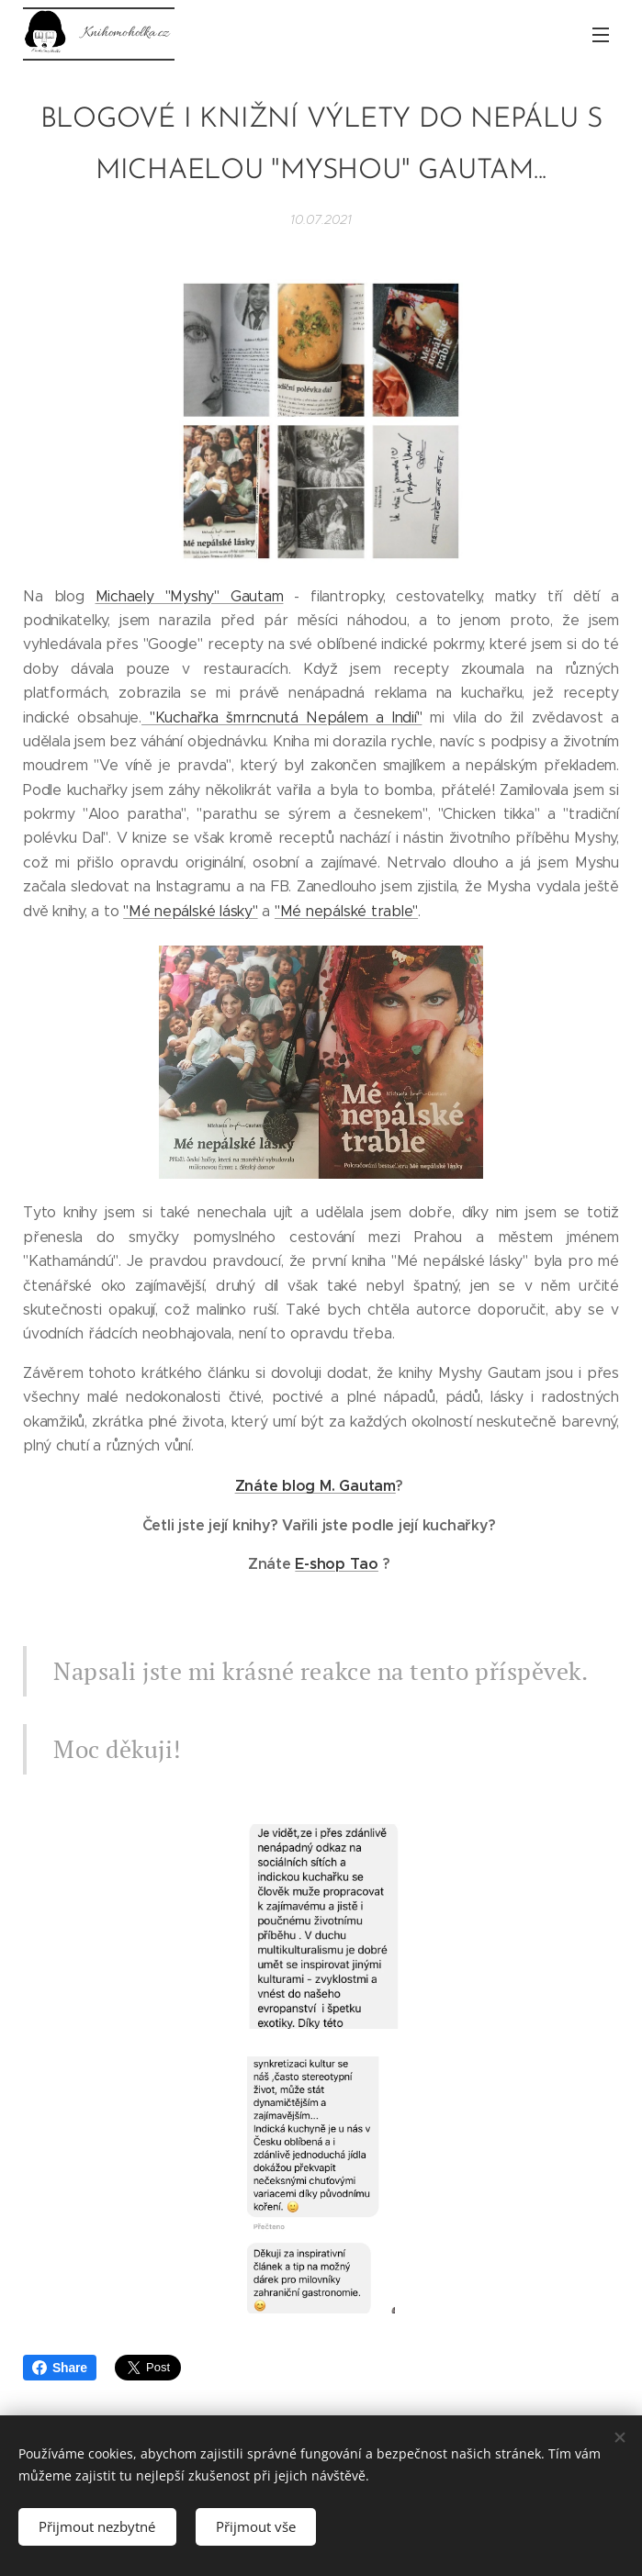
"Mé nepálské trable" (346, 911)
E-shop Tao (336, 1564)
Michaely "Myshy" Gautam (190, 595)
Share (59, 2367)
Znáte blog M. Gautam (315, 1485)
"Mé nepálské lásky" (190, 911)
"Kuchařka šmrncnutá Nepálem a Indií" (281, 716)
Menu (600, 35)
